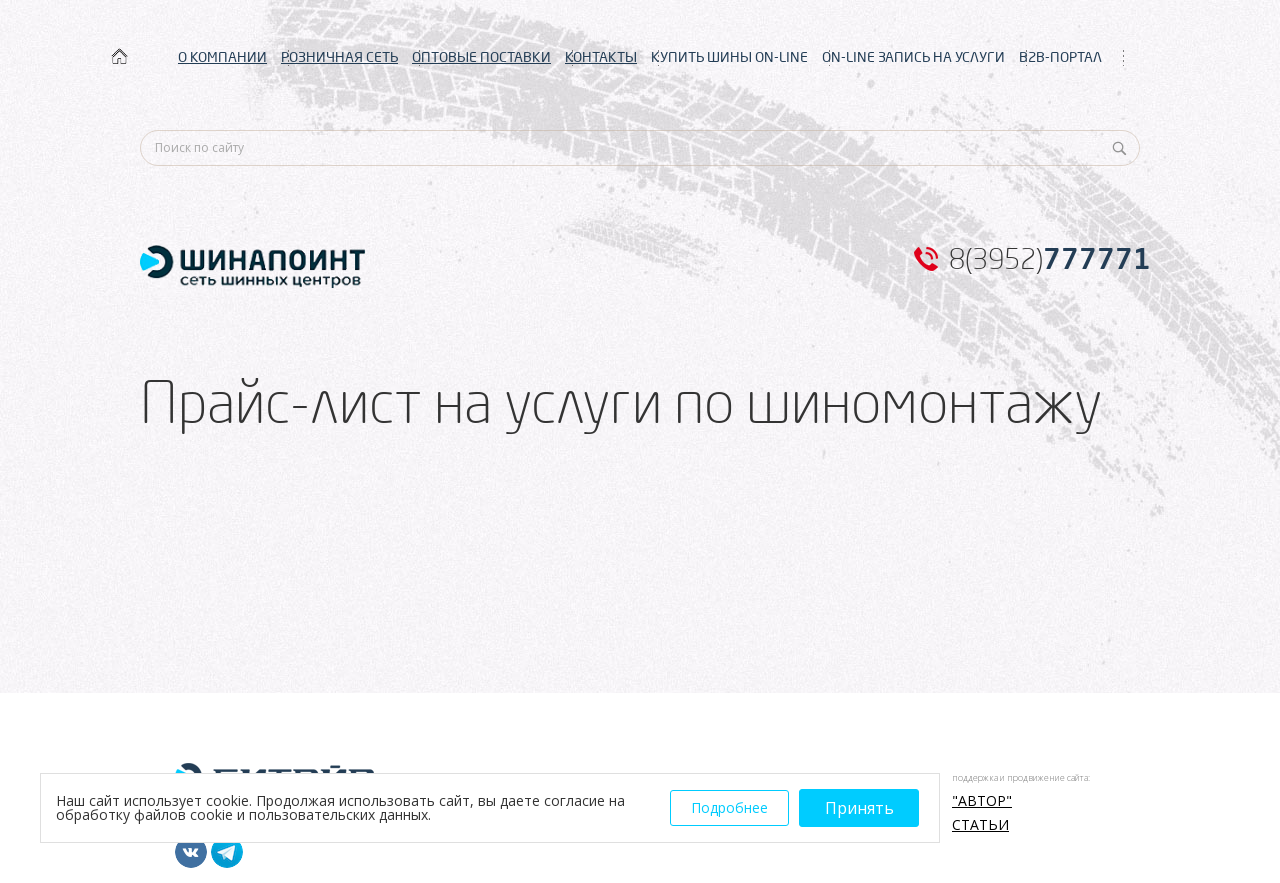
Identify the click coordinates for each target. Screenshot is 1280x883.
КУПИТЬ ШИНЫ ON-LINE (729, 57)
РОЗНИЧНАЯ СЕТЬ (339, 57)
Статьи (980, 825)
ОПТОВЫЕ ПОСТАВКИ (481, 57)
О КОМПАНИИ (222, 57)
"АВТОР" (982, 801)
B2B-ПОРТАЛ (1060, 57)
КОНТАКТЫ (601, 57)
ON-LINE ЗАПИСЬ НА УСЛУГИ (913, 57)
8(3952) (1050, 259)
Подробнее (729, 807)
